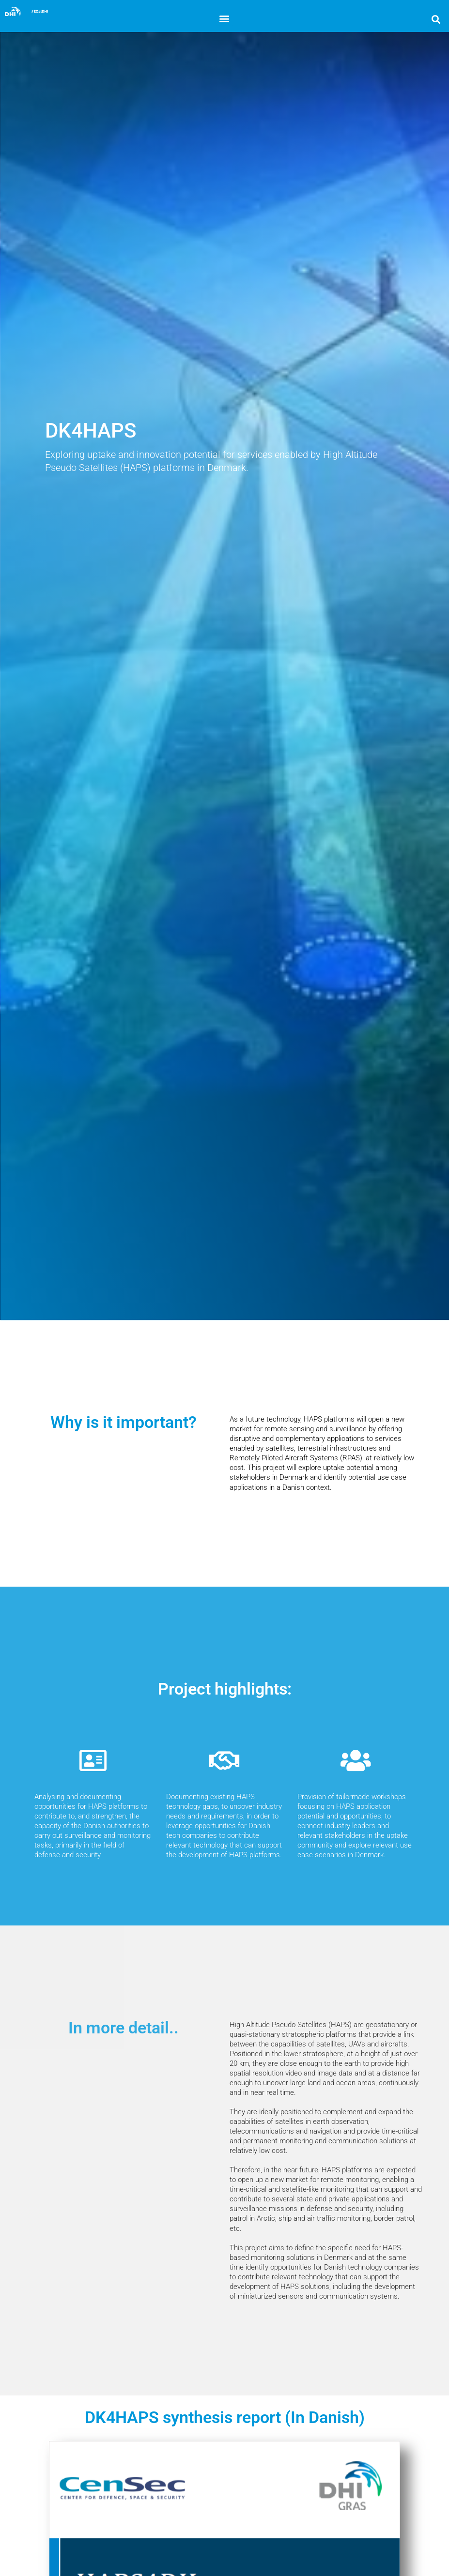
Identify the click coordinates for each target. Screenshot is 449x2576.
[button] (224, 18)
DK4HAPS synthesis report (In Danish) (225, 2417)
